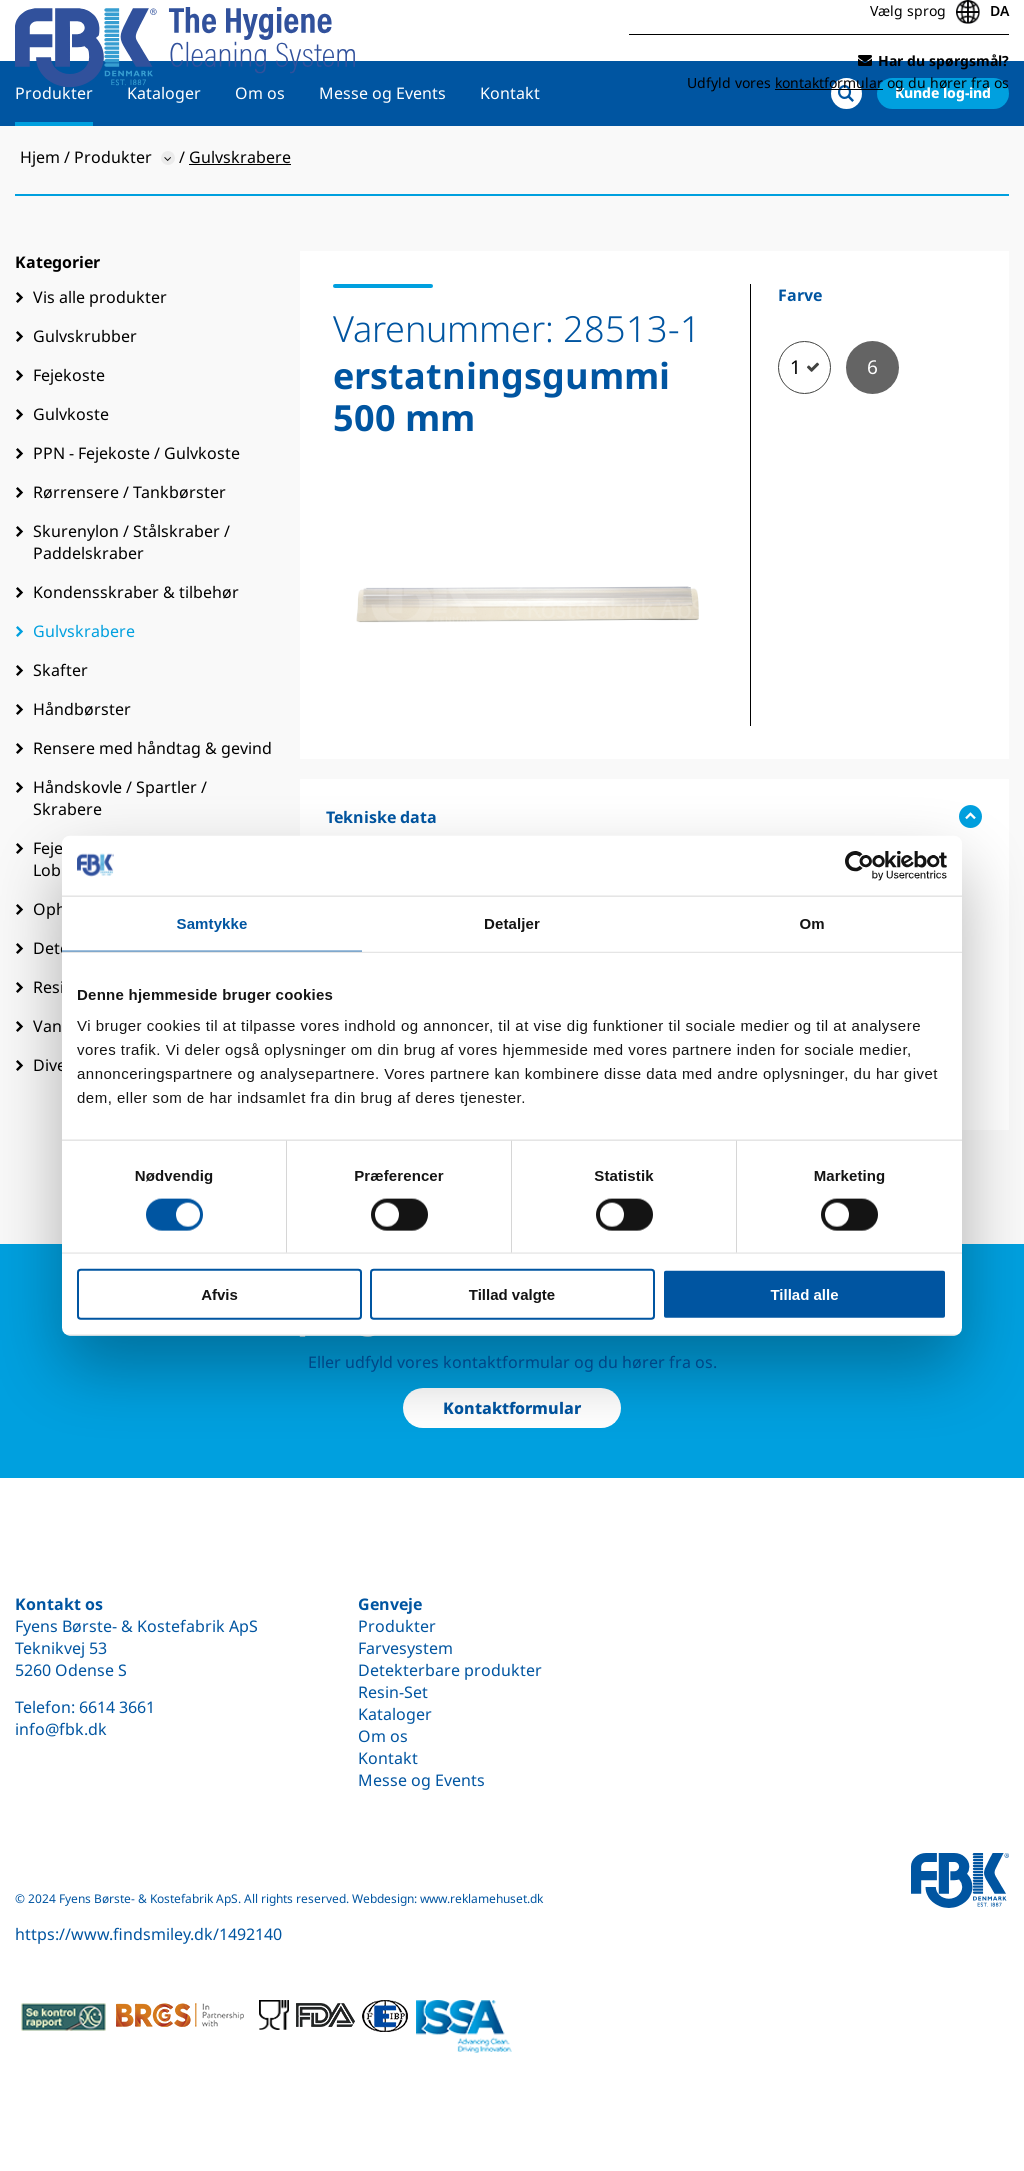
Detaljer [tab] (512, 922)
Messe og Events (382, 157)
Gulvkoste (71, 478)
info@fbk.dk (61, 1729)
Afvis (219, 1294)
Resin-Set (393, 1692)
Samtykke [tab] (212, 922)
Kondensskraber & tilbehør (136, 656)
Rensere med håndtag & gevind (152, 812)
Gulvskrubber (85, 400)
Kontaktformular (512, 1408)
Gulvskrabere (84, 695)
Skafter (60, 734)
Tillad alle (804, 1294)
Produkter (54, 157)
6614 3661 (117, 1707)
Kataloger (164, 157)
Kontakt (510, 157)
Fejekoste (69, 439)
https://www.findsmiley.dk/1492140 (148, 1934)
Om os (260, 157)
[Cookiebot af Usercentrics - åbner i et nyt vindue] (859, 865)
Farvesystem (405, 1648)
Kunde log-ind (943, 156)
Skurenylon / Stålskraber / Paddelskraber (131, 606)
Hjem (40, 221)
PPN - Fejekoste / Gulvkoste (136, 517)
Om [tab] (811, 922)
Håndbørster (82, 773)
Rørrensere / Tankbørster (129, 556)
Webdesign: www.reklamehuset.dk (447, 1898)
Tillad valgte (512, 1294)
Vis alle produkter (100, 361)
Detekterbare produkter (450, 1670)
